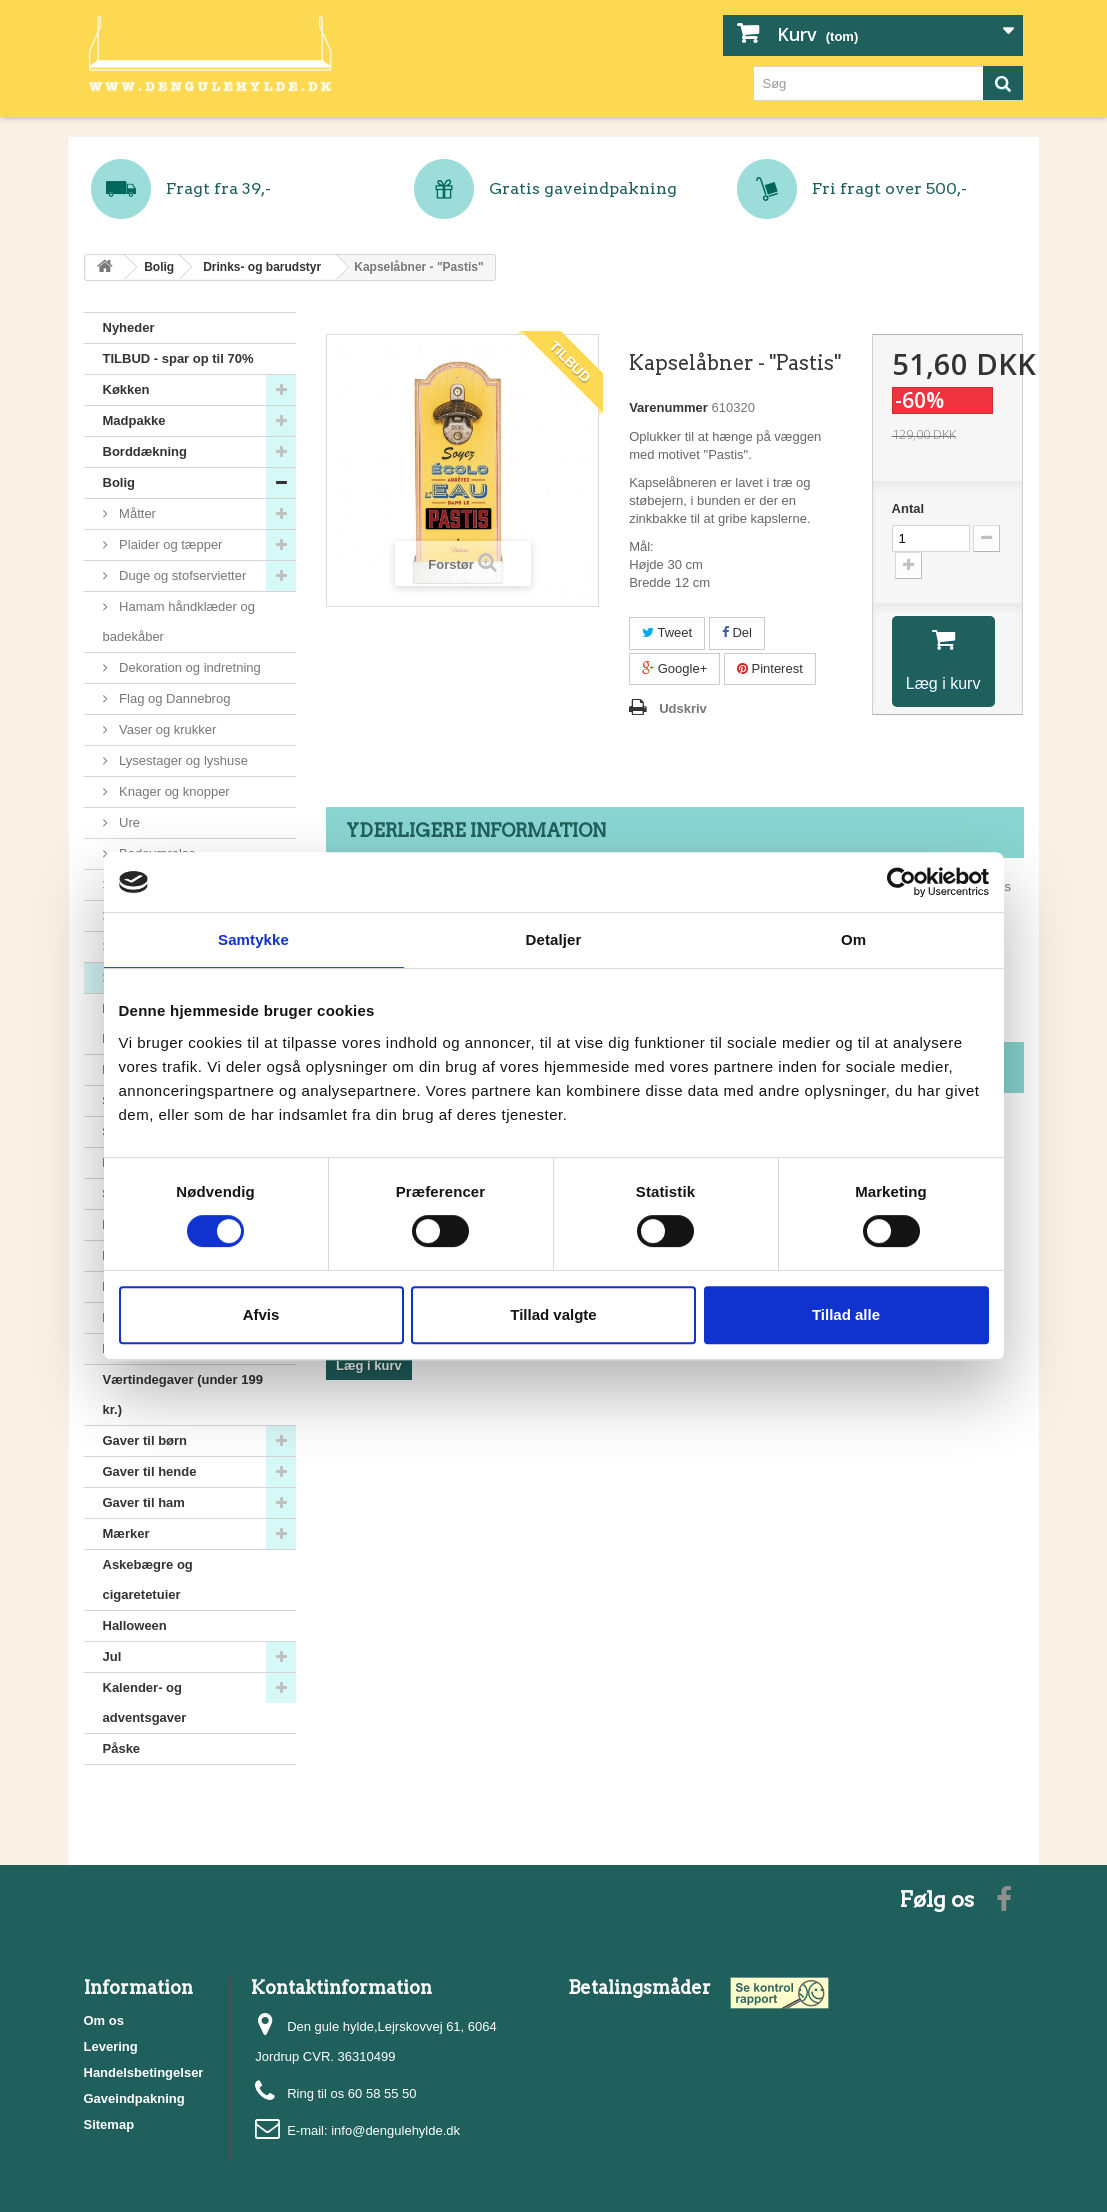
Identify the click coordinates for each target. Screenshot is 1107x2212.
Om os (104, 2020)
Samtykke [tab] (253, 939)
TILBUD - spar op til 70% (178, 358)
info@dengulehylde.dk (395, 2130)
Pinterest (770, 668)
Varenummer (668, 407)
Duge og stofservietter (181, 575)
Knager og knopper (173, 791)
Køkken (126, 389)
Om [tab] (853, 939)
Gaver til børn (145, 1440)
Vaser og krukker (166, 729)
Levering (111, 2046)
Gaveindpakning (134, 2098)
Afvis (261, 1314)
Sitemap (109, 2124)
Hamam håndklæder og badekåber (179, 621)
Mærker (126, 1533)
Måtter (136, 513)
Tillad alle (846, 1314)
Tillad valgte (553, 1314)
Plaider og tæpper (169, 544)
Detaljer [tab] (554, 939)
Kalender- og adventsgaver (145, 1702)
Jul (112, 1656)
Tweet (667, 632)
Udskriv (683, 708)
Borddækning (145, 451)
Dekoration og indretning (188, 667)
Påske (122, 1748)
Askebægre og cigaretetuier (148, 1579)
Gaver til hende (150, 1471)
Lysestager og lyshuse (182, 760)
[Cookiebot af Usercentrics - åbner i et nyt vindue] (901, 882)
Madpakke (134, 420)
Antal (908, 508)
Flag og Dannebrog (173, 698)
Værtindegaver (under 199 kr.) (183, 1394)
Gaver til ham (144, 1502)
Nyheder (129, 327)
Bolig (119, 482)
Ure (128, 822)
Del (737, 632)
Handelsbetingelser (144, 2072)
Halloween (135, 1625)
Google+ (674, 668)
